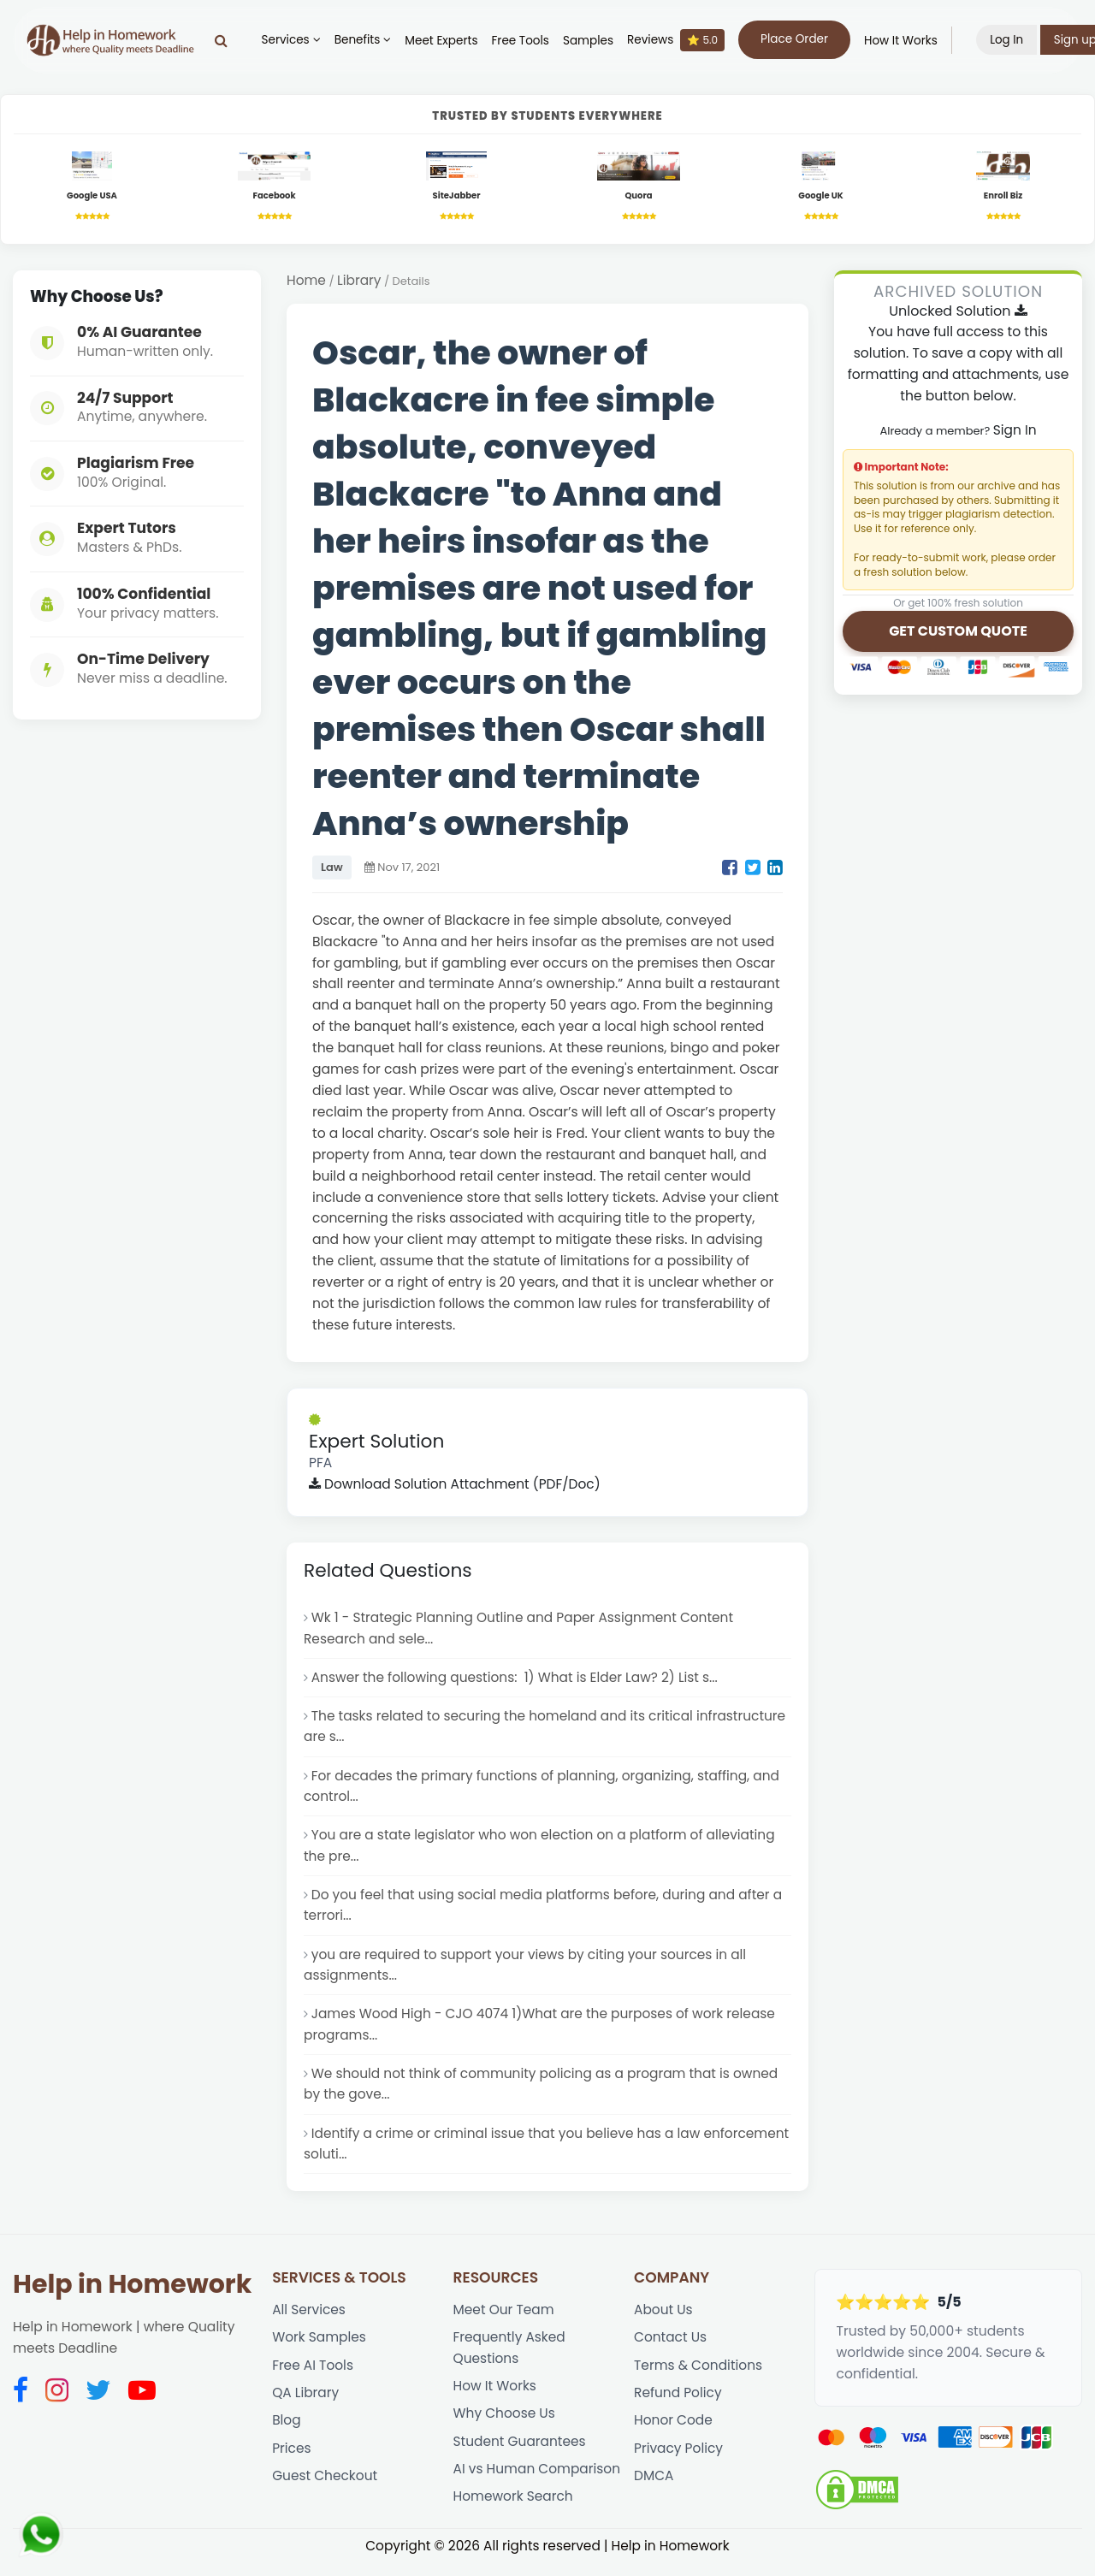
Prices (291, 2462)
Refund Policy (678, 2406)
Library (360, 281)
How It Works (904, 41)
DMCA (654, 2490)
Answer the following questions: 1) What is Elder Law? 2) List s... (516, 1680)
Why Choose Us (505, 2427)
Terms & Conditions (699, 2378)
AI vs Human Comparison (538, 2483)
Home (306, 281)
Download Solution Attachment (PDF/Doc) (456, 1486)
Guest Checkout (325, 2490)
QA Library (306, 2406)
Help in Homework (132, 2296)
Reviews (679, 40)
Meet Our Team (504, 2321)
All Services (309, 2321)
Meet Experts (445, 41)
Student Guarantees (520, 2455)
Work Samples (319, 2350)
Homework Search (514, 2511)
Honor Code (673, 2434)
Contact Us (670, 2350)
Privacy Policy (679, 2462)
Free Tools (524, 41)
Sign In (1014, 431)
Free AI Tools (313, 2378)
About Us (663, 2321)
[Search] (225, 40)
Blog (286, 2434)
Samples (591, 41)
